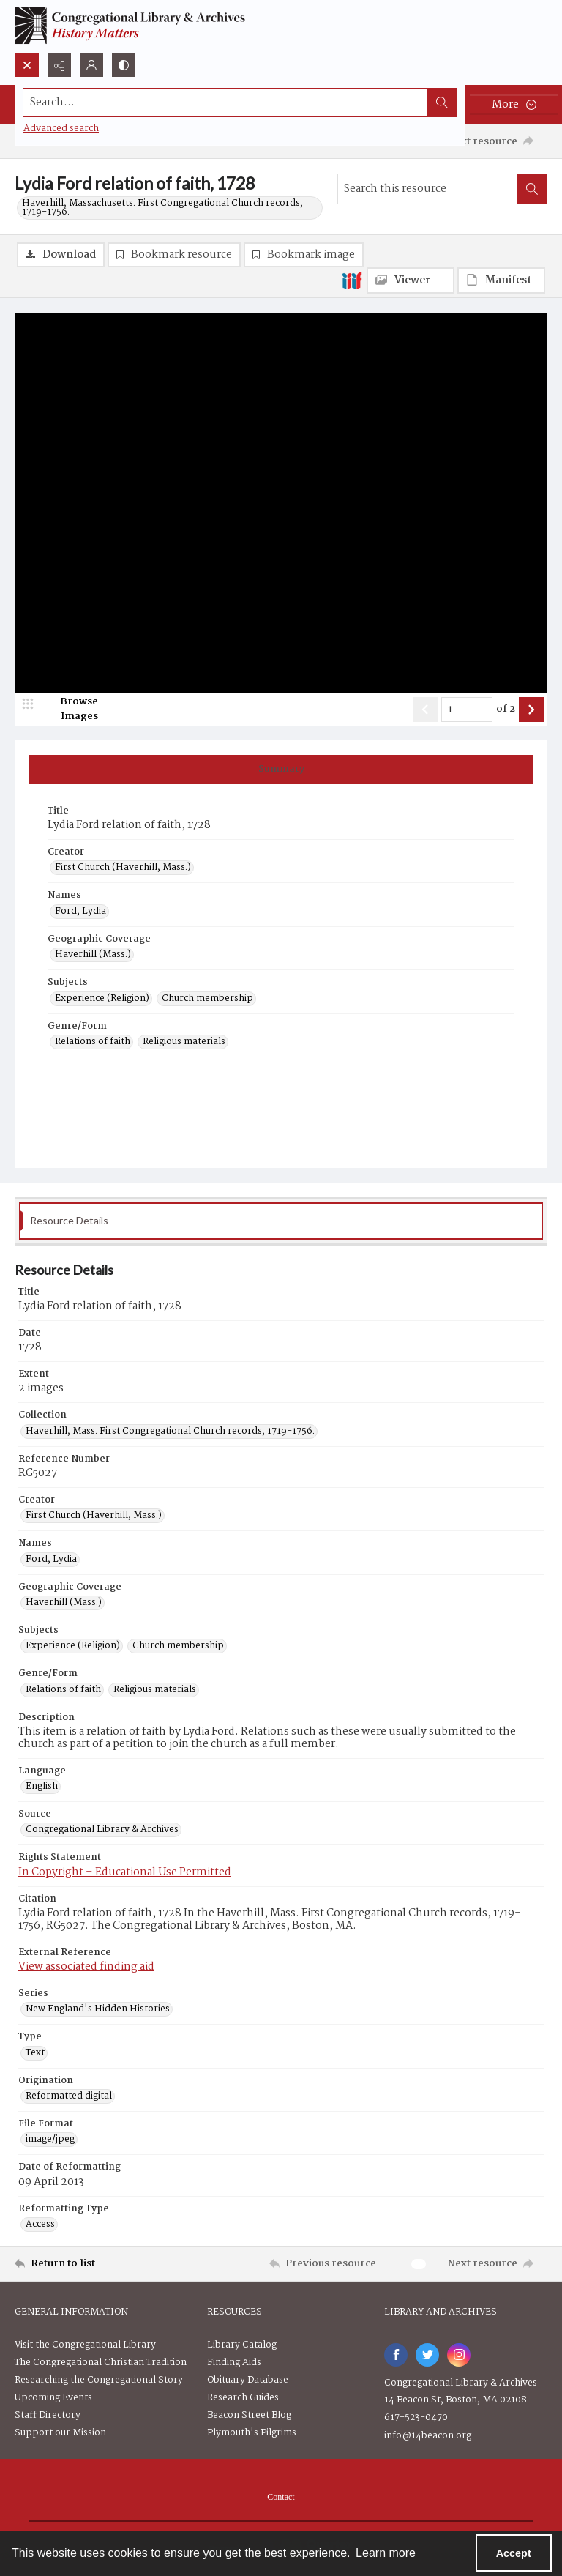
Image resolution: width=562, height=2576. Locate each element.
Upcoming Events (53, 2397)
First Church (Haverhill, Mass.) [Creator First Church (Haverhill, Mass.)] (123, 867)
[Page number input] (466, 709)
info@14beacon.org (427, 2435)
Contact (280, 2497)
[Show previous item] (425, 709)
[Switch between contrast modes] (123, 65)
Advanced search (61, 128)
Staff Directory (47, 2415)
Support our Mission (60, 2433)
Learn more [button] (386, 2553)
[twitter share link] (427, 2355)
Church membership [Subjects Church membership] (207, 998)
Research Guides (243, 2397)
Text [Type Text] (35, 2053)
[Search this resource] (427, 189)
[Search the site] (225, 102)
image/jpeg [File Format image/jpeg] (50, 2139)
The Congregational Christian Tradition (101, 2362)
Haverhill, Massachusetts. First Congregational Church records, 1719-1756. (162, 208)
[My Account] (91, 65)
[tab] (281, 769)
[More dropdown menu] (514, 104)
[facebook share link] (396, 2355)
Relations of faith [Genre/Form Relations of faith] (92, 1042)
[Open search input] (27, 65)
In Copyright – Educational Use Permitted (124, 1872)
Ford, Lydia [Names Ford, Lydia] (80, 911)
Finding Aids (234, 2362)
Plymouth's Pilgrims (251, 2433)
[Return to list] (84, 2264)
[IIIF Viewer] (410, 280)
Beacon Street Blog (249, 2415)
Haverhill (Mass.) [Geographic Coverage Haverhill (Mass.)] (93, 955)
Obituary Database (247, 2380)
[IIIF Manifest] (501, 280)
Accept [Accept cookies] (513, 2553)
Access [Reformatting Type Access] (40, 2224)
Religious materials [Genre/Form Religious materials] (184, 1042)
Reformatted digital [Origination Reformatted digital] (69, 2096)
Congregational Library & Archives (460, 2383)
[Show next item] (531, 709)
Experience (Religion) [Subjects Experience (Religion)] (102, 998)
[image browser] (69, 709)
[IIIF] (352, 279)
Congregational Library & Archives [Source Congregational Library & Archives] (102, 1830)
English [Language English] (42, 1786)
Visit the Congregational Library (85, 2345)
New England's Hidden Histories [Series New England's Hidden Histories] (98, 2009)
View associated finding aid (86, 1967)
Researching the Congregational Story (99, 2380)
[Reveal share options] (59, 65)
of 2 (505, 709)
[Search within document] (532, 189)
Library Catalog (242, 2345)
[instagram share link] (459, 2355)
